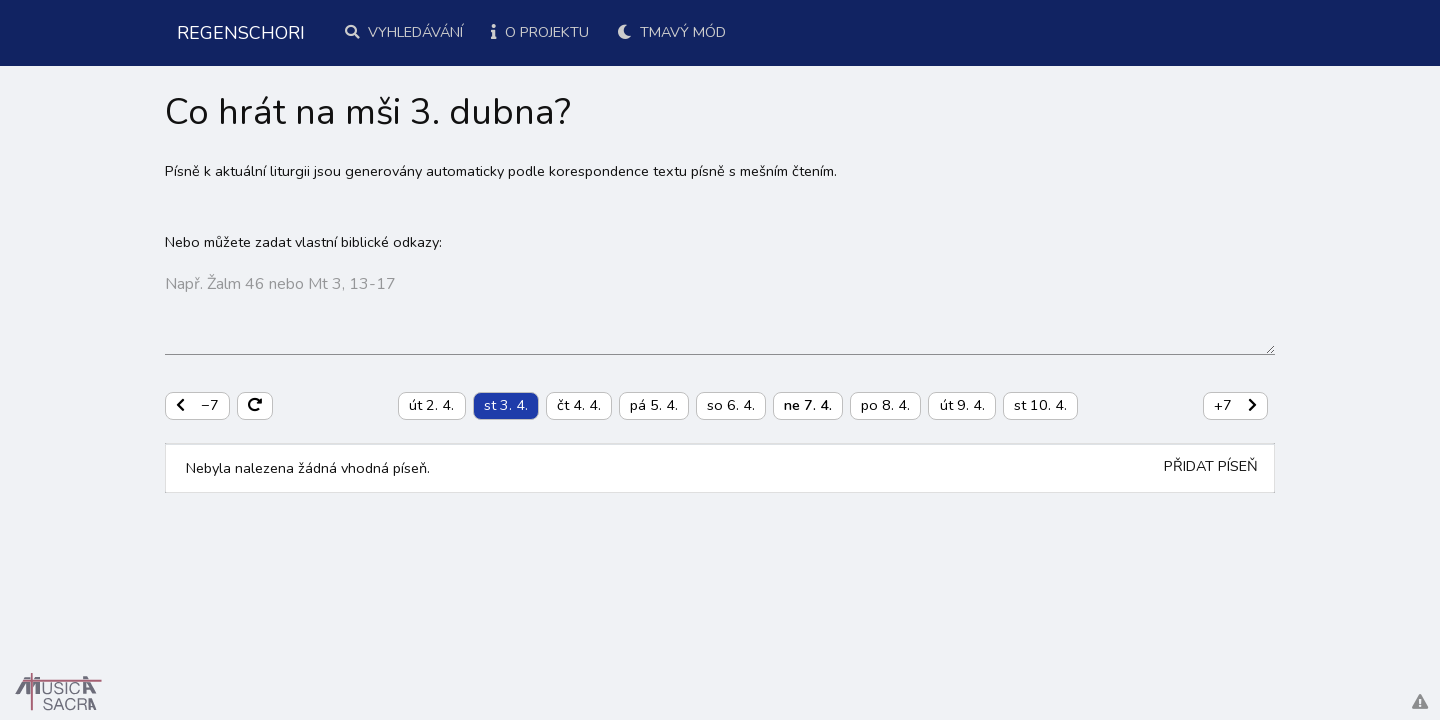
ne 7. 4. (808, 405)
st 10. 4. (1040, 405)
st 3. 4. (506, 405)
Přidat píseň (1211, 466)
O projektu (540, 32)
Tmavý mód (671, 32)
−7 (197, 405)
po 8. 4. (885, 405)
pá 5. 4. (654, 405)
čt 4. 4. (579, 405)
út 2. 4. (431, 405)
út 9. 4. (962, 405)
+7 (1235, 405)
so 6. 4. (731, 405)
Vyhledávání (404, 32)
